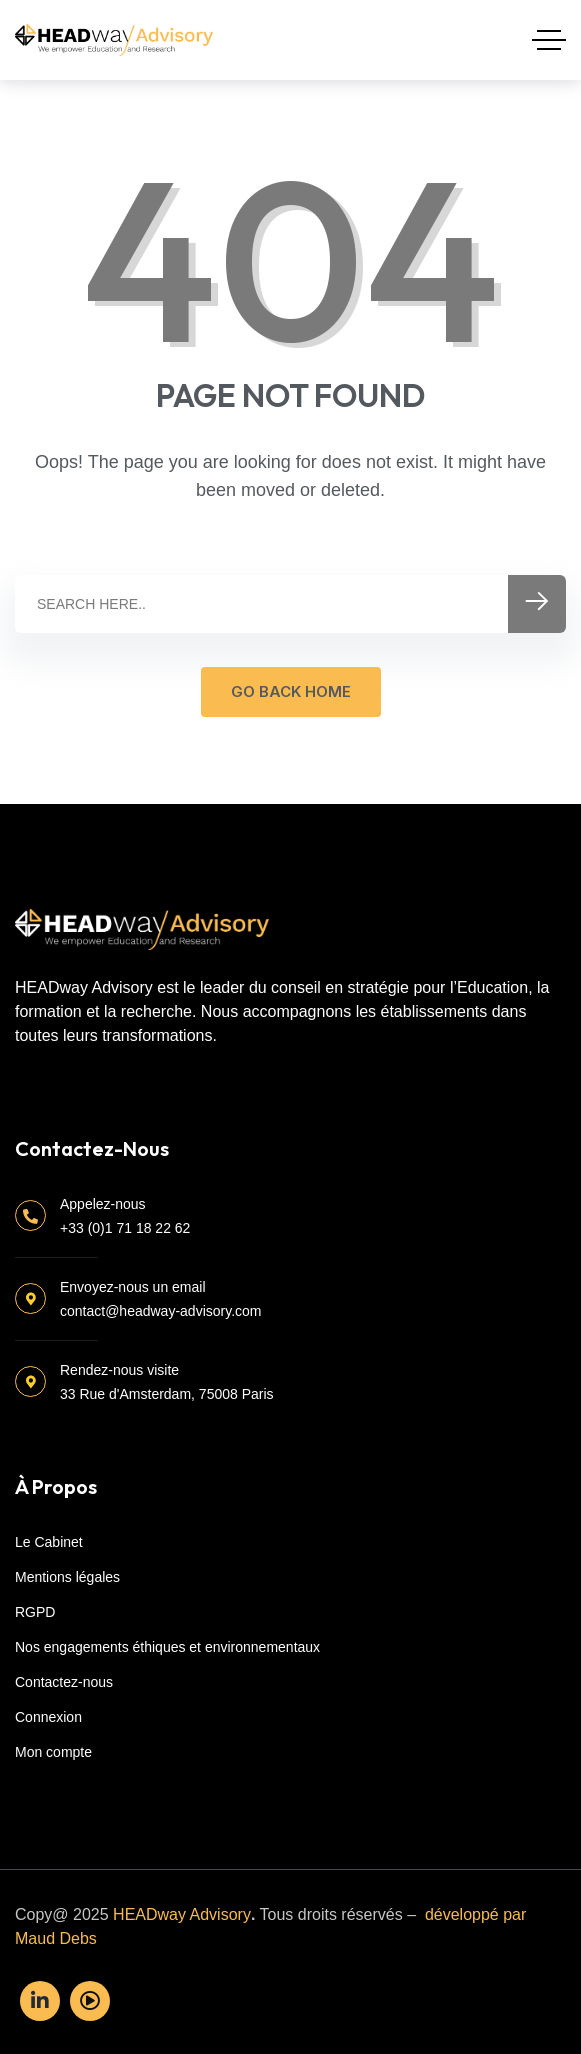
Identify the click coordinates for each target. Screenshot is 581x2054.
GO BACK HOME (291, 691)
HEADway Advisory (182, 1914)
